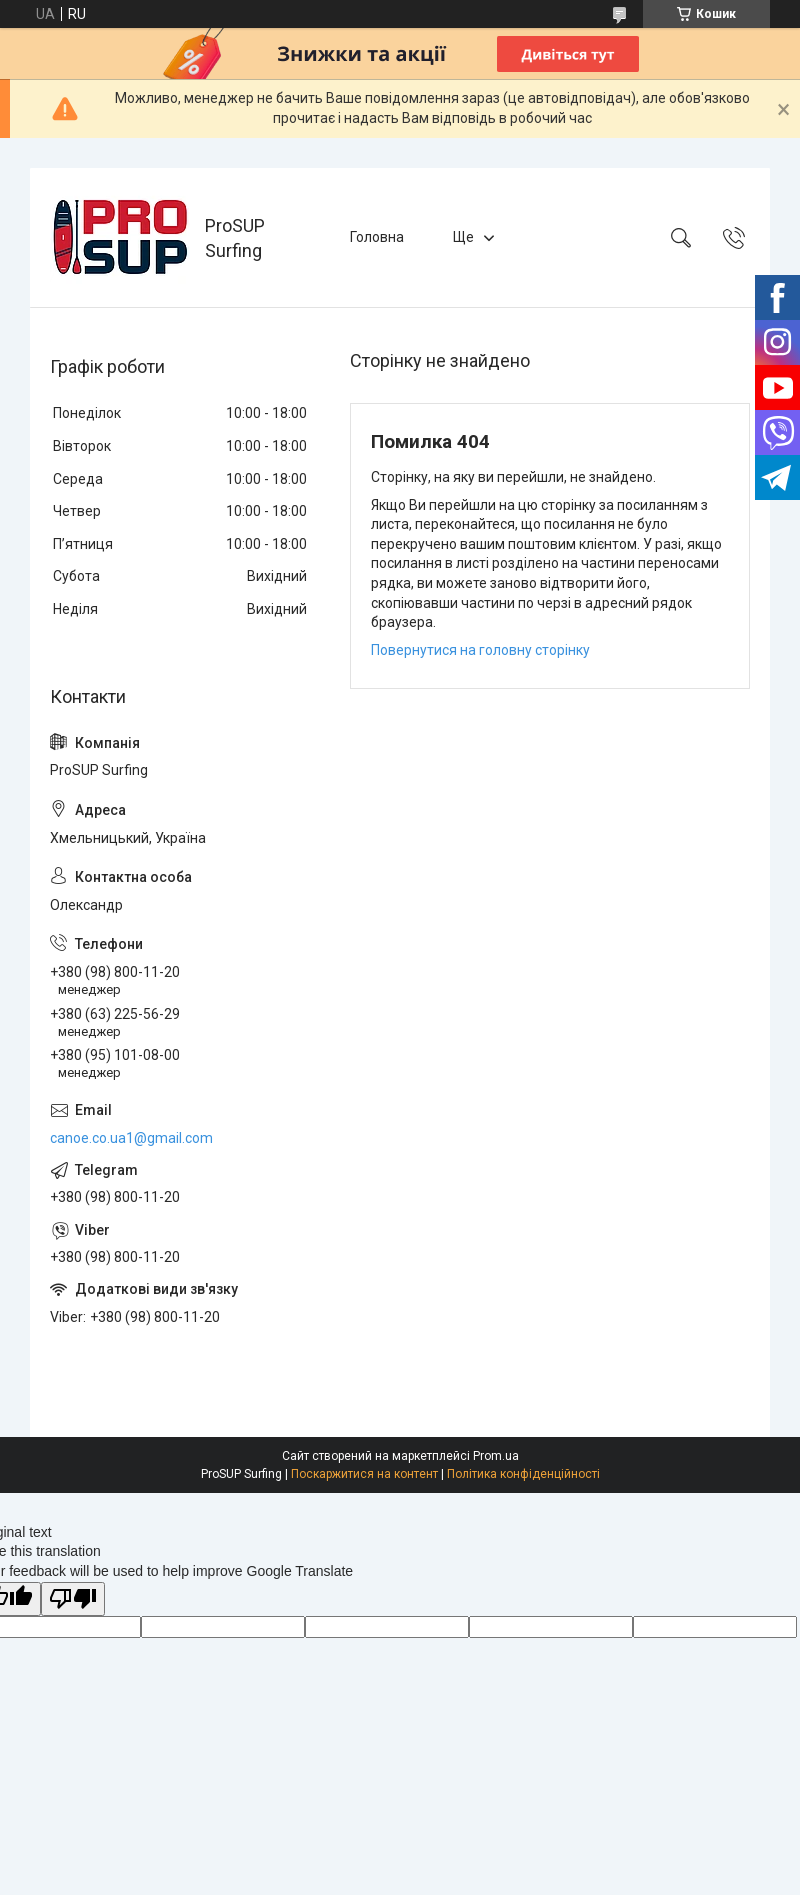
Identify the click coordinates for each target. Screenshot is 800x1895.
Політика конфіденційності (523, 1474)
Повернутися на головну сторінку (480, 650)
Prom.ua (496, 1456)
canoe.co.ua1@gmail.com (131, 1138)
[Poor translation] (73, 1599)
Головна (377, 237)
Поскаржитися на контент (364, 1474)
